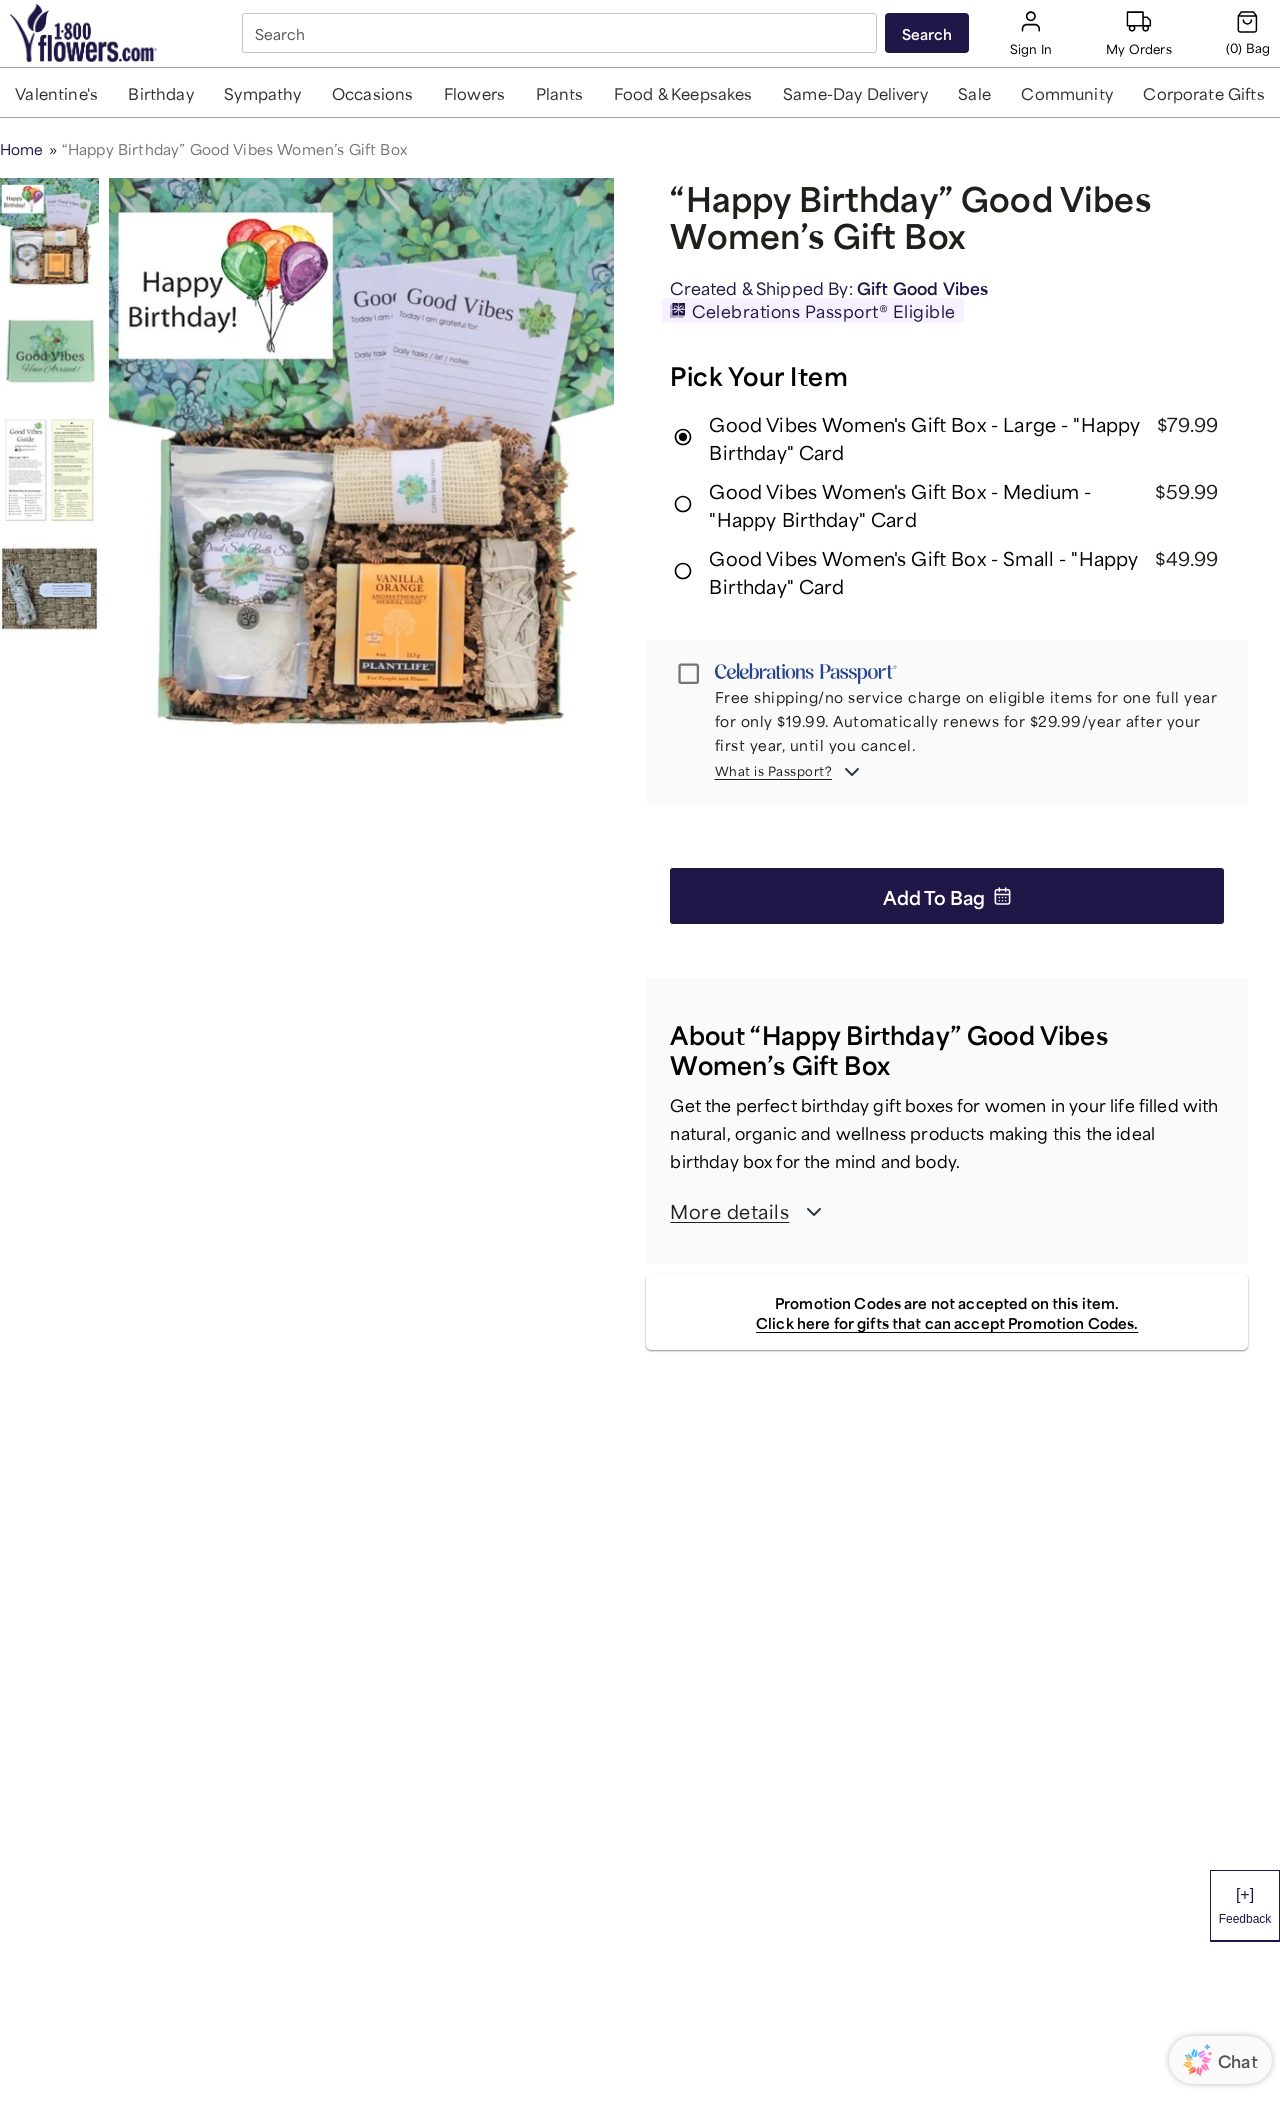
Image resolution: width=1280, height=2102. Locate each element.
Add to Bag (947, 895)
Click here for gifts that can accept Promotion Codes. (947, 1321)
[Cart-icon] (1248, 33)
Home (22, 147)
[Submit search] (927, 33)
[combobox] (561, 33)
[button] (57, 92)
